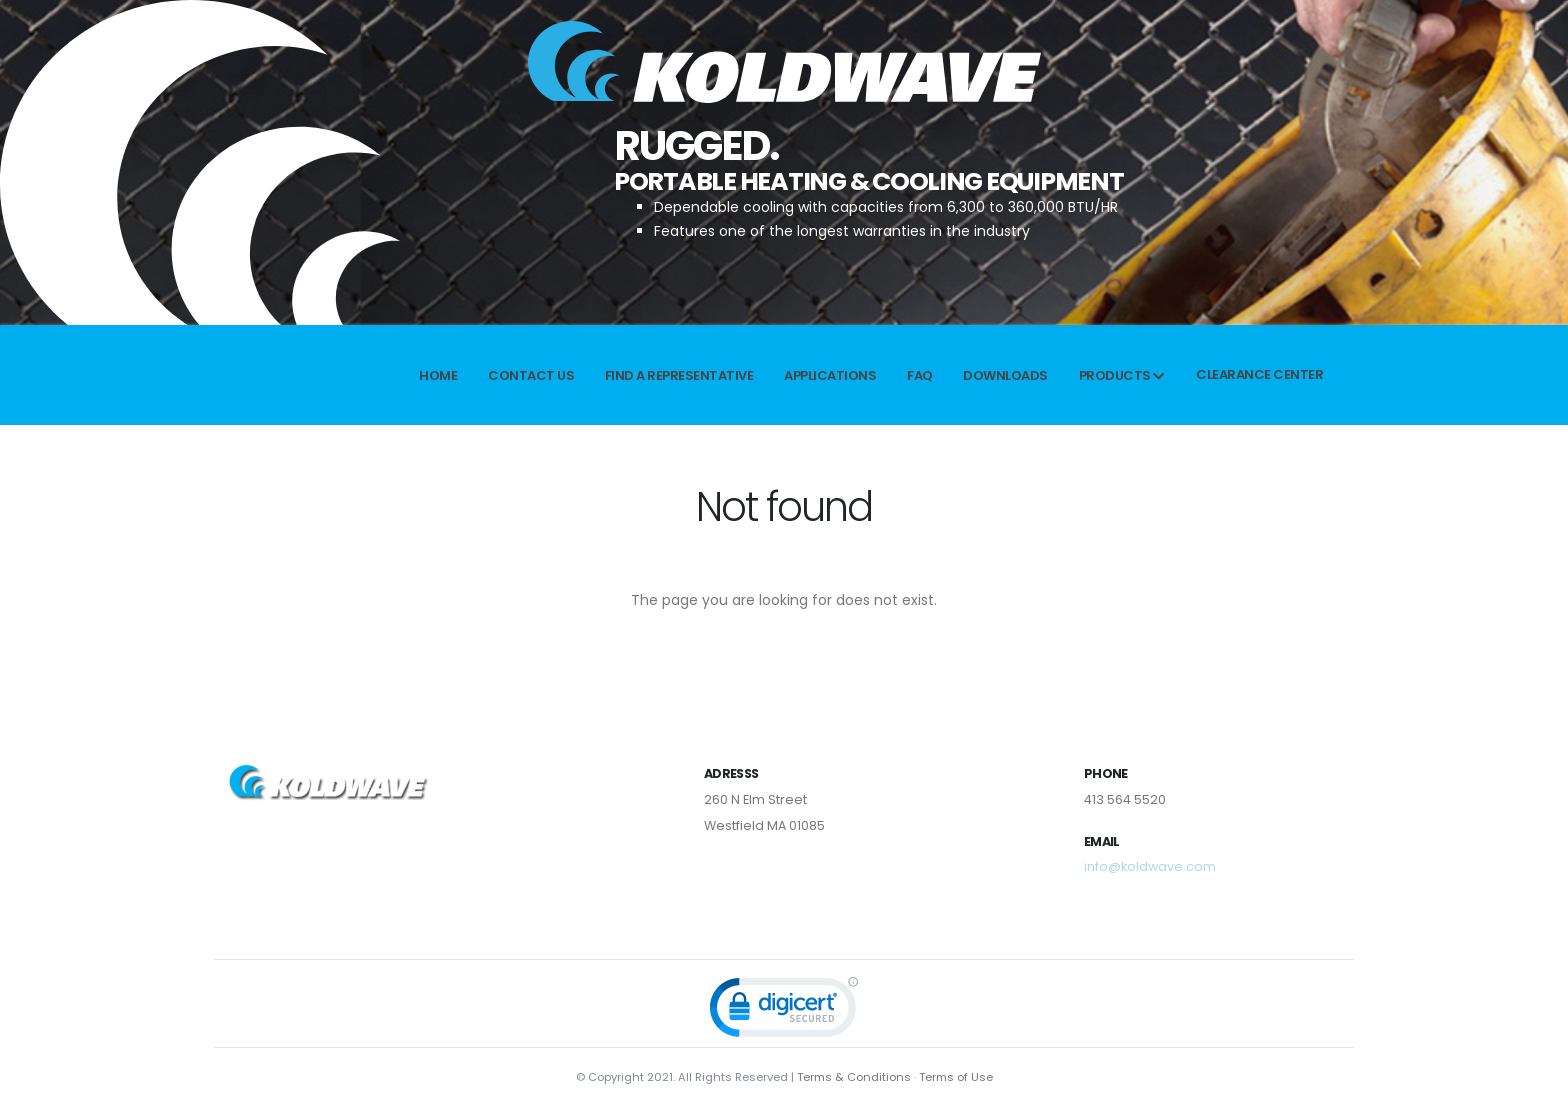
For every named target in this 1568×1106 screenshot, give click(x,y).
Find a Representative (679, 375)
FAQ (920, 375)
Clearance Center (1259, 374)
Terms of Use (956, 1077)
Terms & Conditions (854, 1077)
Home (438, 375)
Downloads (1005, 375)
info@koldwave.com (1150, 866)
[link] (784, 1011)
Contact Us (531, 375)
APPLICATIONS (830, 375)
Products (1121, 375)
